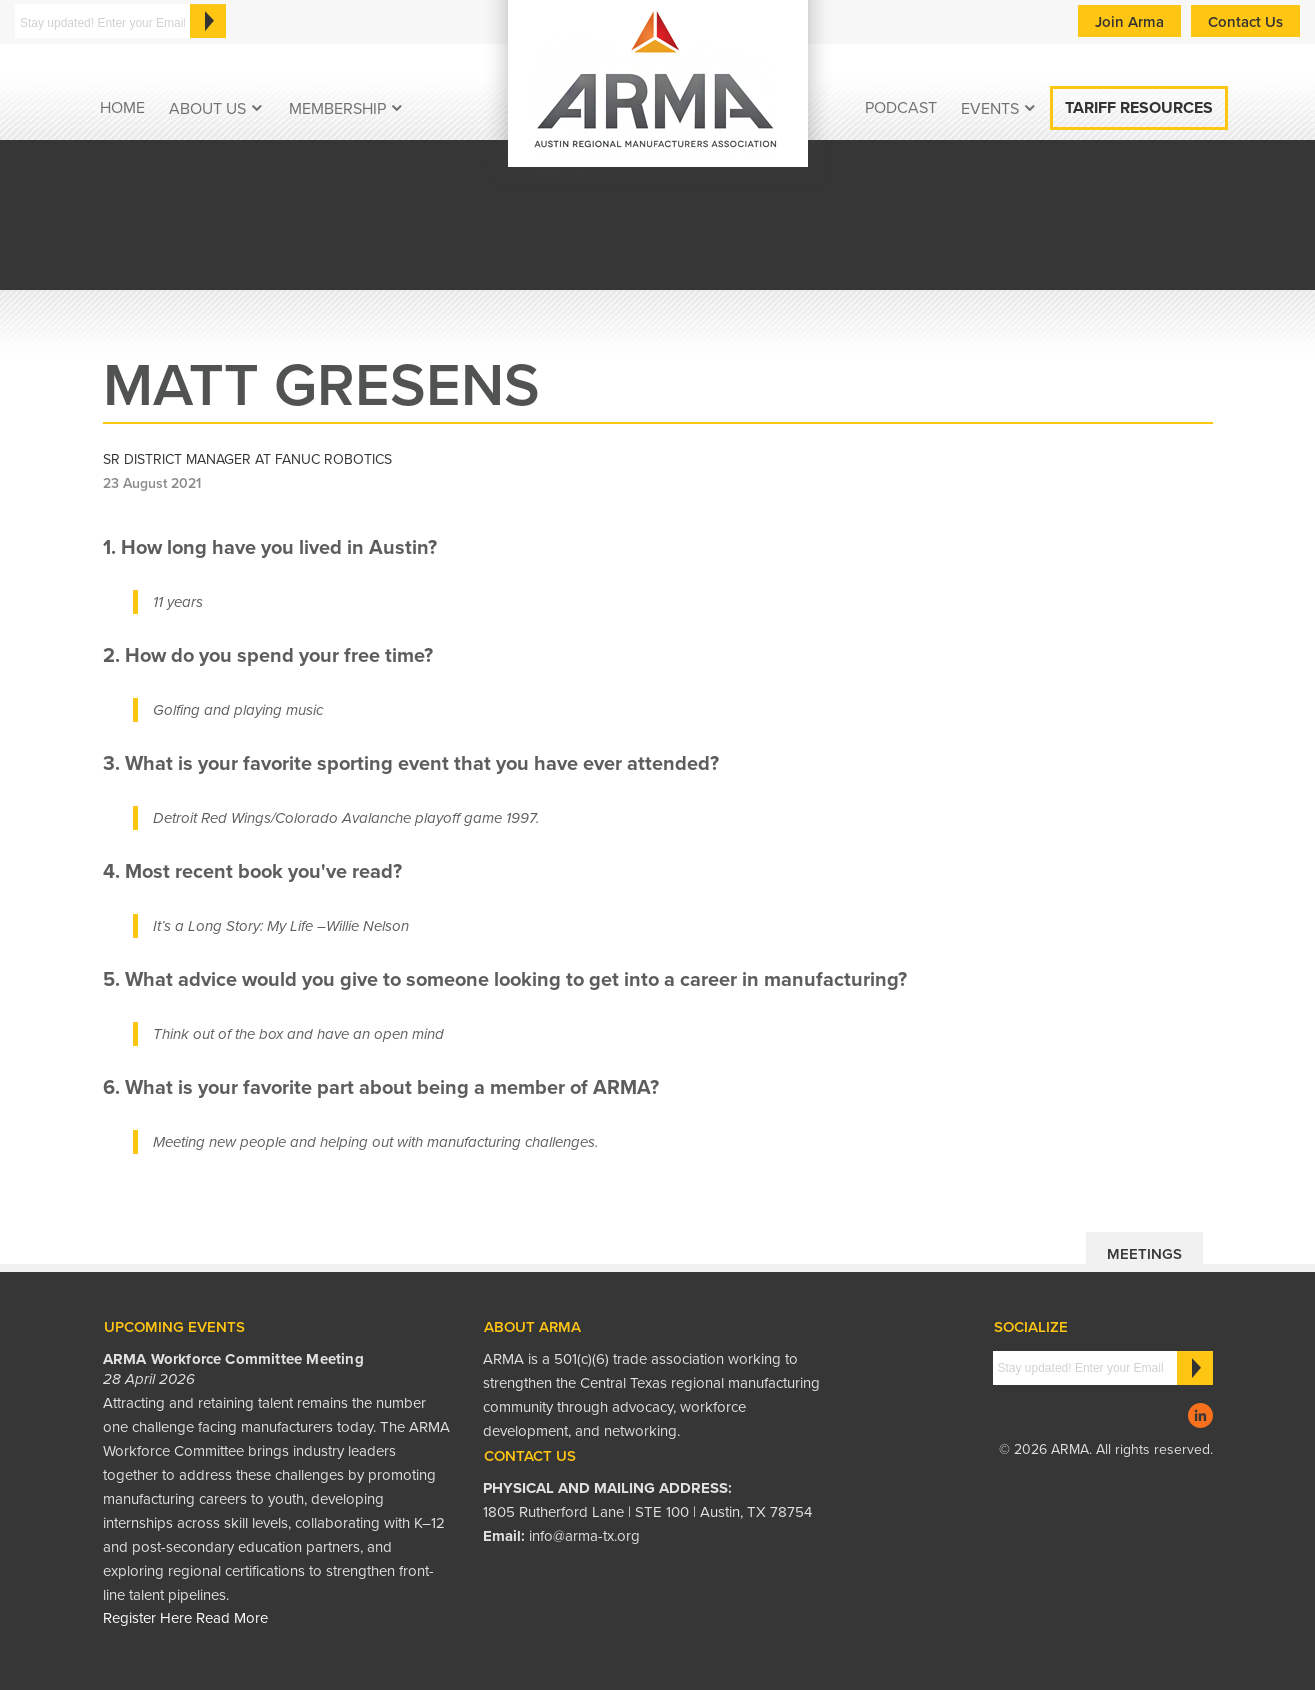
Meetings (1144, 1254)
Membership (337, 109)
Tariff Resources (1139, 108)
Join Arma (1129, 22)
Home (122, 108)
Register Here (147, 1618)
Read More (232, 1618)
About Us (207, 109)
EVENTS (990, 109)
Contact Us (1245, 22)
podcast (901, 108)
